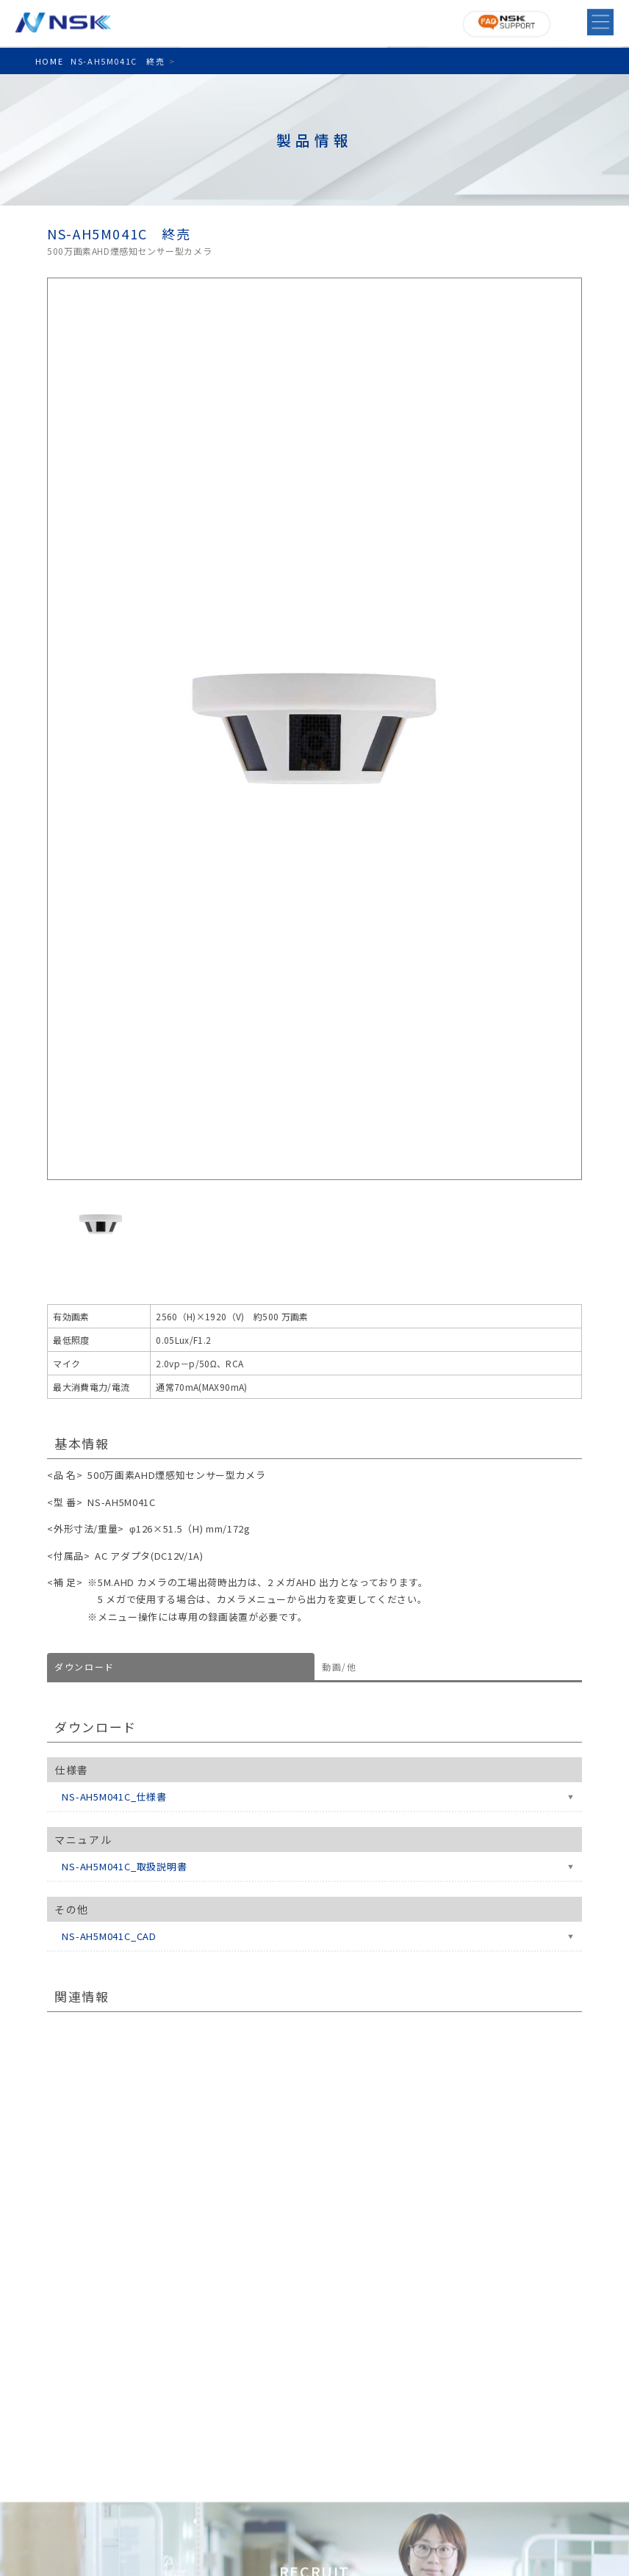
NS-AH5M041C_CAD (109, 1936)
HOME (49, 61)
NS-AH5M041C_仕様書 (114, 1796)
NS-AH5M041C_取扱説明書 (124, 1866)
